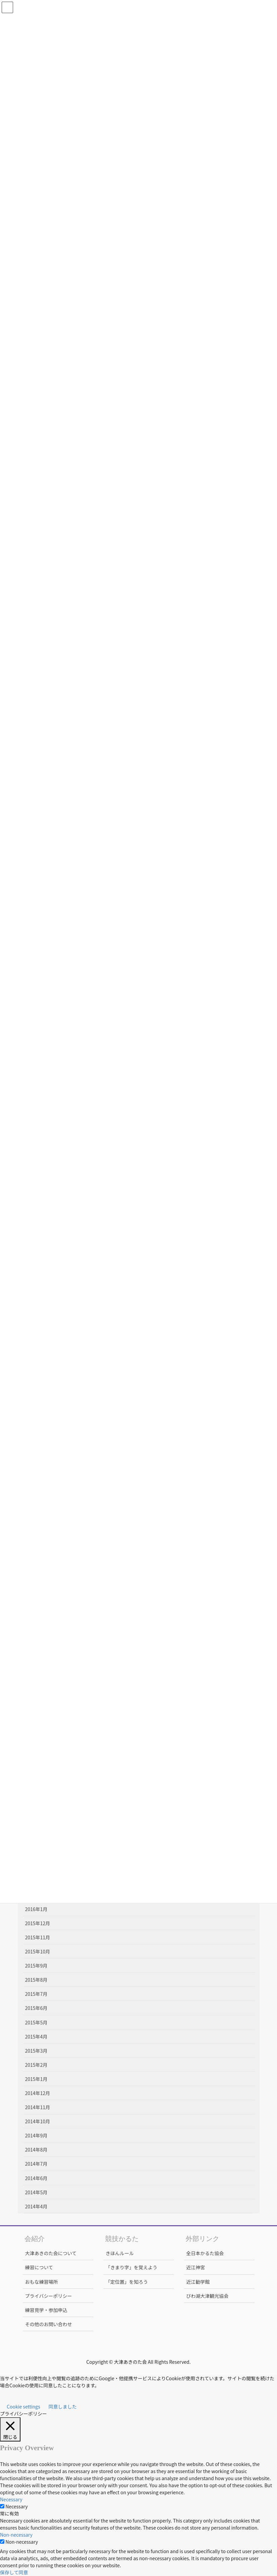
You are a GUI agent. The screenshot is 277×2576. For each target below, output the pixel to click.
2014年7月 (36, 2163)
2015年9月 (36, 1965)
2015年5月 (36, 2022)
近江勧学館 (198, 2281)
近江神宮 (195, 2267)
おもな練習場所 (41, 2281)
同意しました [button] (63, 2406)
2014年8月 (36, 2149)
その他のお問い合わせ (48, 2324)
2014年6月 (36, 2178)
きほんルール (120, 2253)
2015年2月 (36, 2064)
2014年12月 (37, 2093)
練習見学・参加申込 (46, 2310)
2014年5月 (36, 2192)
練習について (39, 2267)
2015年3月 (36, 2050)
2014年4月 (36, 2206)
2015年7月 (36, 1993)
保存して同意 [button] (14, 2572)
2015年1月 (36, 2079)
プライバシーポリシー (48, 2295)
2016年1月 (36, 1909)
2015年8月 (36, 1979)
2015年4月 (36, 2036)
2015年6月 (36, 2008)
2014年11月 (37, 2107)
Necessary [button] (11, 2499)
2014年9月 (36, 2135)
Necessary (16, 2506)
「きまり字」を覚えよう (131, 2267)
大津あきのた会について (51, 2253)
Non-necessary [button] (16, 2534)
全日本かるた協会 (205, 2253)
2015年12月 (37, 1923)
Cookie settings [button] (23, 2406)
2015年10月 (37, 1951)
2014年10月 (37, 2121)
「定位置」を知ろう (127, 2281)
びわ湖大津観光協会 (207, 2295)
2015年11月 (37, 1937)
